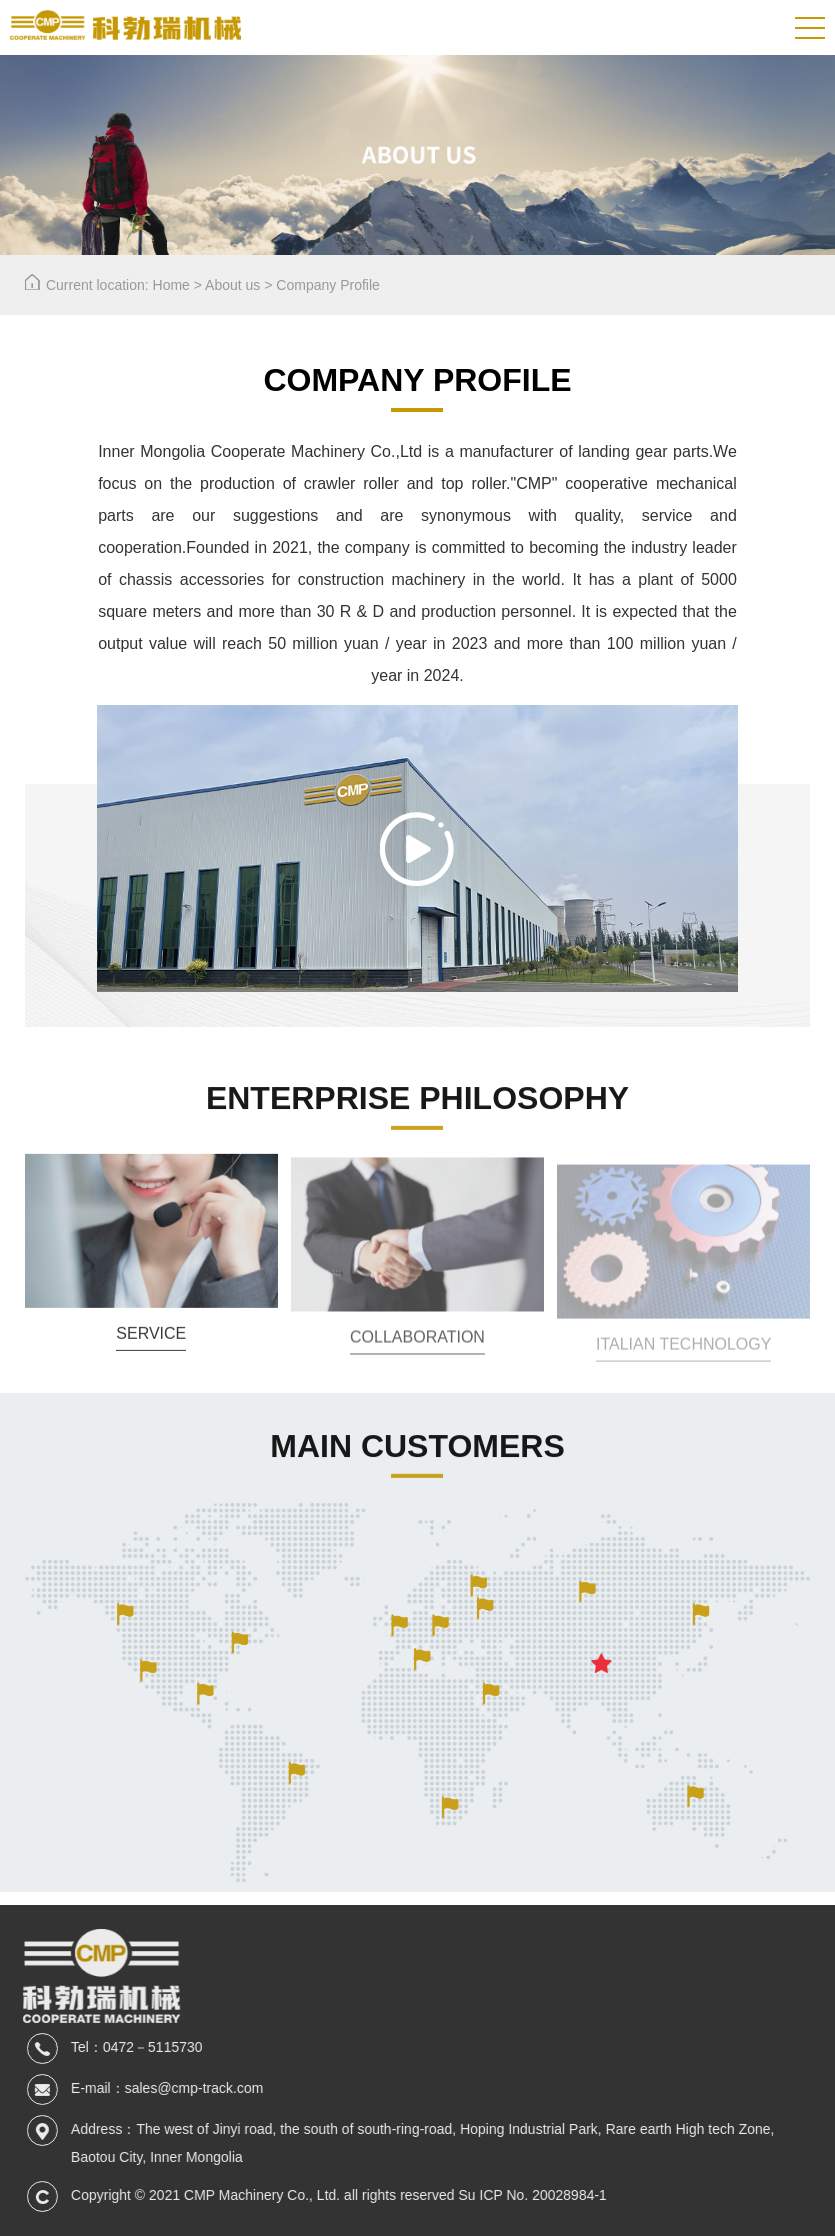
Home (171, 285)
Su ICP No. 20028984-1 (542, 2195)
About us (232, 285)
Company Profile (328, 285)
